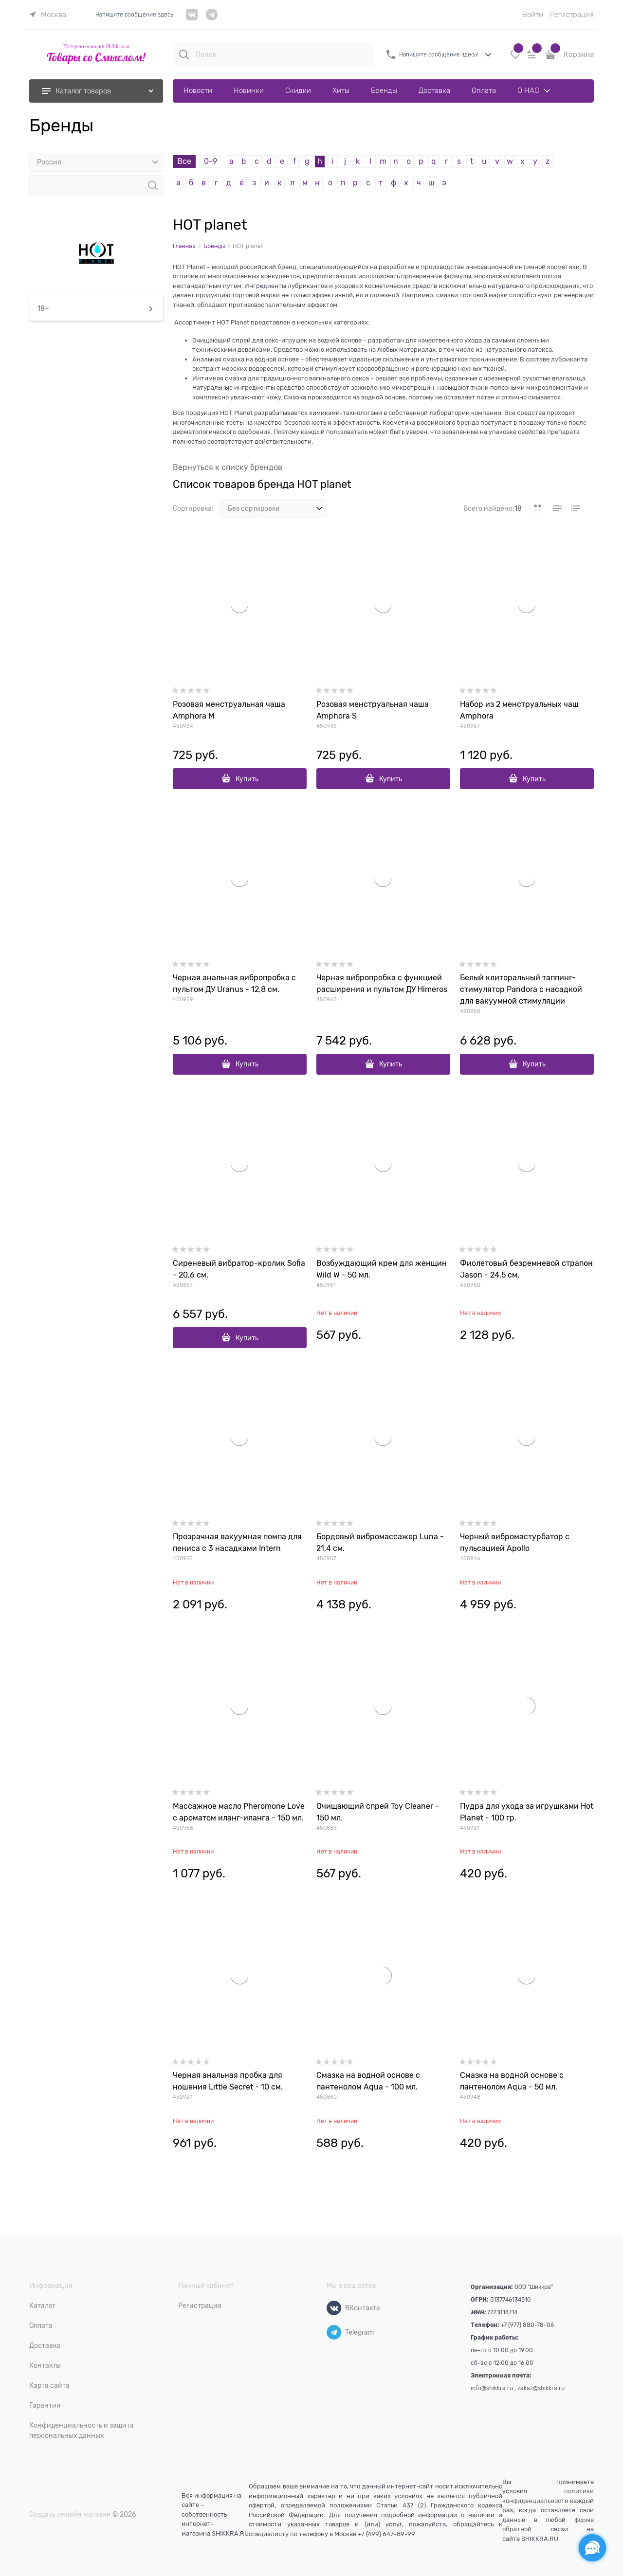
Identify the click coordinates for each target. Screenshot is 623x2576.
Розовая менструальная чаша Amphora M (229, 710)
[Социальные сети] (592, 2547)
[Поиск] (184, 54)
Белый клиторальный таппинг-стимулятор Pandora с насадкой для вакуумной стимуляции (521, 989)
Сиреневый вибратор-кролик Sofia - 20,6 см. (239, 1269)
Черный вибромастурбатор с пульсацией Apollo (514, 1542)
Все (184, 161)
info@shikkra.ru (492, 2388)
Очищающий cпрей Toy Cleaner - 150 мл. (377, 1812)
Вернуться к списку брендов (227, 467)
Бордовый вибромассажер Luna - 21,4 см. (380, 1542)
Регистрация (572, 14)
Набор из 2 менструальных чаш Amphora (519, 710)
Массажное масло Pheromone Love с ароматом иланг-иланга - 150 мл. (239, 1812)
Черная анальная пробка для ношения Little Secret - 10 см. (228, 2081)
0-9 (210, 161)
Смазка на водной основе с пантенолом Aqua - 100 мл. (368, 2081)
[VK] (192, 18)
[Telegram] (334, 2332)
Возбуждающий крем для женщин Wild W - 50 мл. (381, 1269)
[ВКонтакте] (334, 2308)
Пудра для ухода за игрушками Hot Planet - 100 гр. (526, 1812)
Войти (532, 14)
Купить (247, 779)
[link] (47, 14)
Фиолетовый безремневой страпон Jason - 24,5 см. (526, 1269)
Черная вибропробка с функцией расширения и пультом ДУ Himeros (381, 983)
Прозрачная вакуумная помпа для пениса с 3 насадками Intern (237, 1542)
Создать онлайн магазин (70, 2514)
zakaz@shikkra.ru (541, 2388)
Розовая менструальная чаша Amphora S (372, 710)
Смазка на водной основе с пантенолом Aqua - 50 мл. (512, 2081)
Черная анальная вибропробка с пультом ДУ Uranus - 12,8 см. (234, 983)
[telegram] (212, 18)
